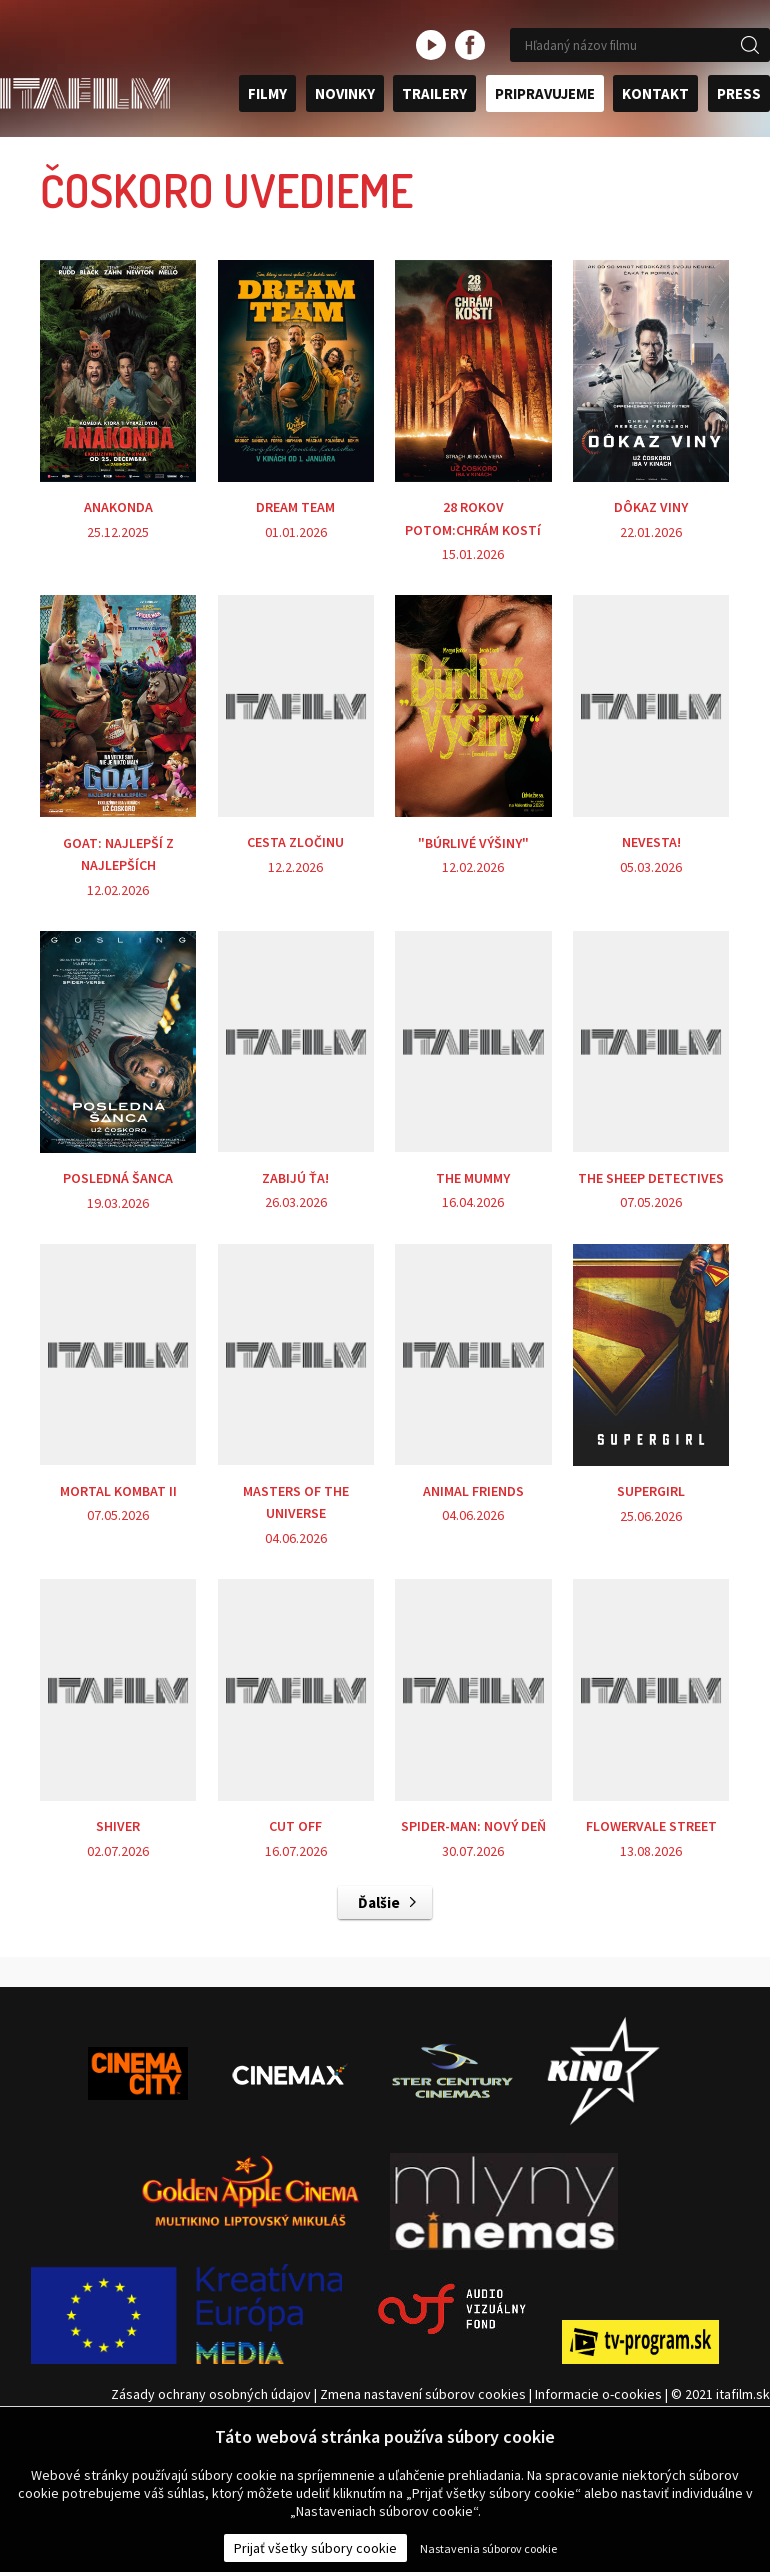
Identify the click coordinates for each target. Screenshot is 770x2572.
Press (739, 93)
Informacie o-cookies (598, 2394)
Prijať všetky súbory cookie (315, 2548)
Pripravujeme (545, 93)
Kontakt (655, 93)
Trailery (434, 93)
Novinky (345, 93)
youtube (431, 45)
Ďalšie (379, 1902)
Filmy (267, 93)
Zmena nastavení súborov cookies (423, 2394)
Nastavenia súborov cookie (488, 2548)
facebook (470, 45)
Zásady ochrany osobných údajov (209, 2394)
